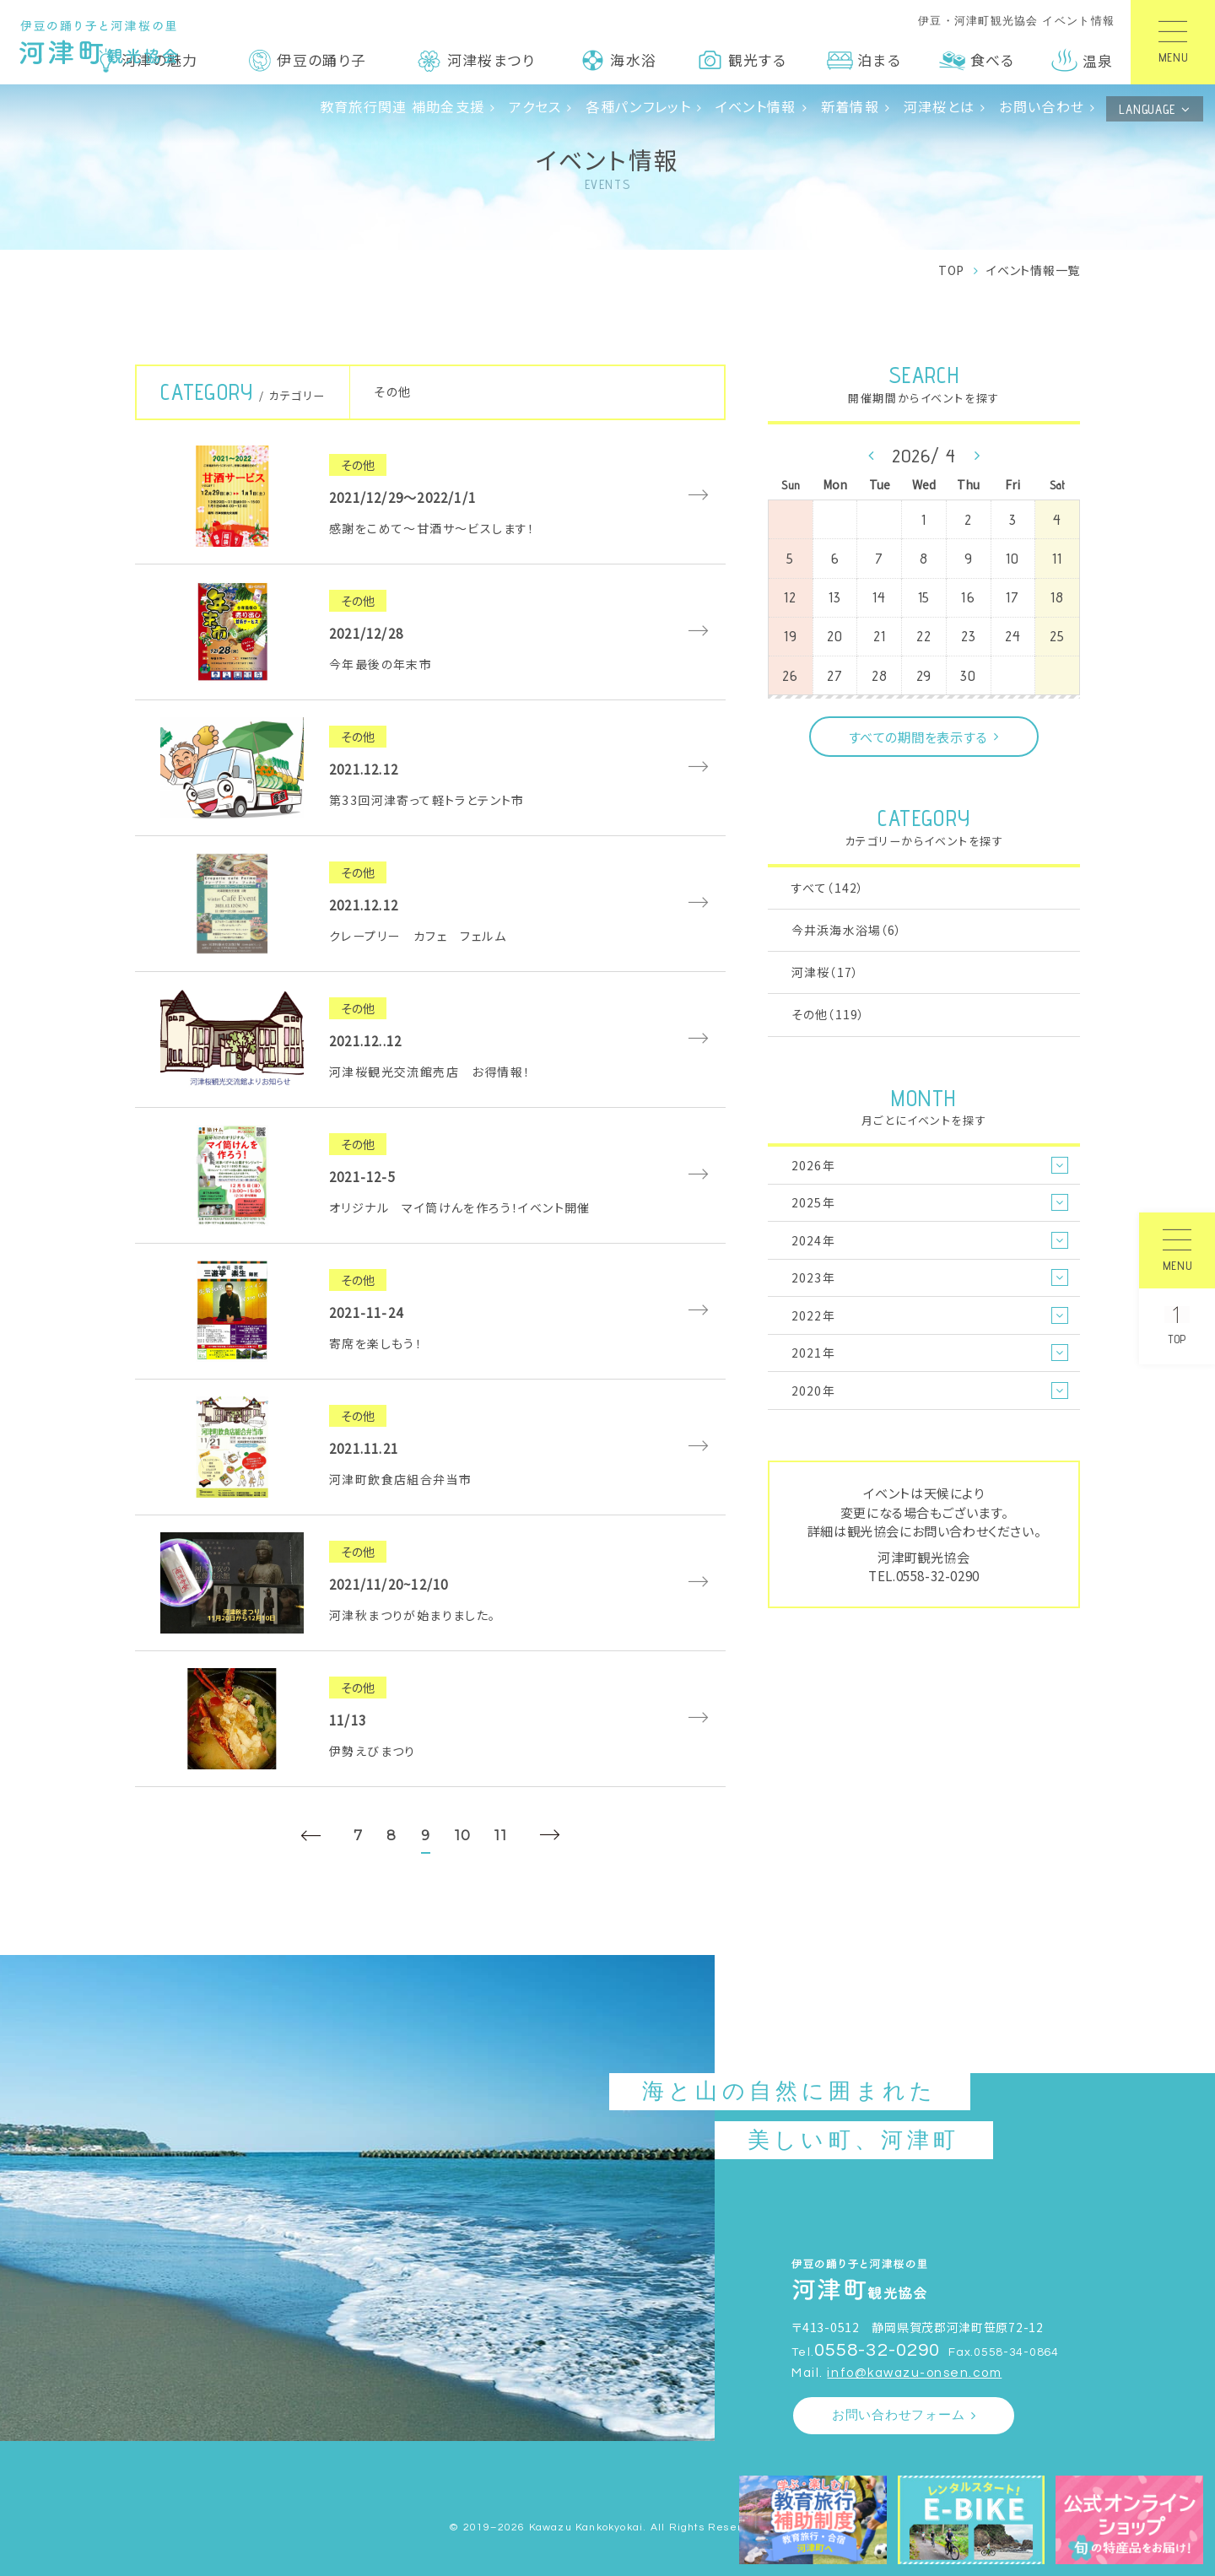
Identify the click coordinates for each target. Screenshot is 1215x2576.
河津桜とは (939, 106)
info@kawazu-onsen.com (914, 2373)
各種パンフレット (638, 106)
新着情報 (850, 106)
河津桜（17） (825, 972)
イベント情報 (756, 106)
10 (463, 1835)
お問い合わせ (1041, 106)
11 (500, 1835)
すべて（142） (827, 887)
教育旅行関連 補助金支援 (402, 106)
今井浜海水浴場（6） (846, 929)
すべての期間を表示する (918, 736)
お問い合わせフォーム (898, 2415)
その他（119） (828, 1014)
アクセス (535, 106)
